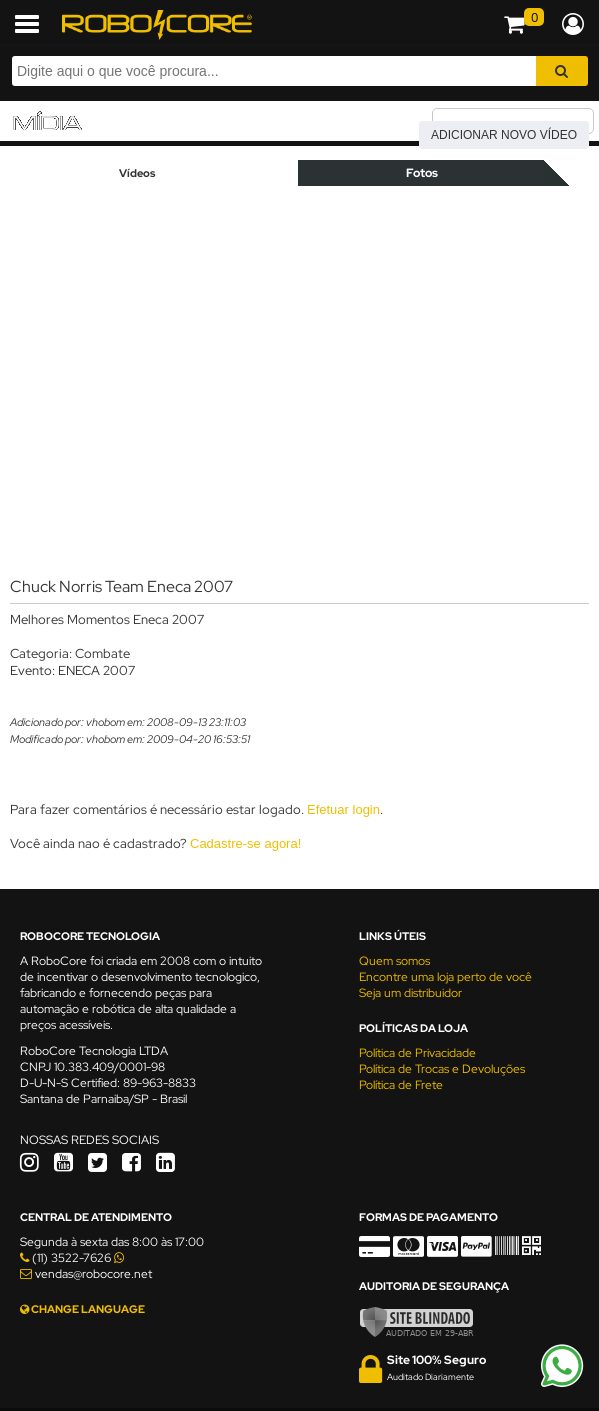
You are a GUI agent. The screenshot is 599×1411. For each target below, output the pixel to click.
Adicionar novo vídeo (504, 135)
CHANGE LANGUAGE (82, 1309)
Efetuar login (343, 809)
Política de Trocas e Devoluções (442, 1069)
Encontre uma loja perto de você (445, 977)
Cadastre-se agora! (245, 843)
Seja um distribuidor (410, 993)
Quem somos (394, 961)
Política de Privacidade (417, 1053)
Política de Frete (401, 1085)
